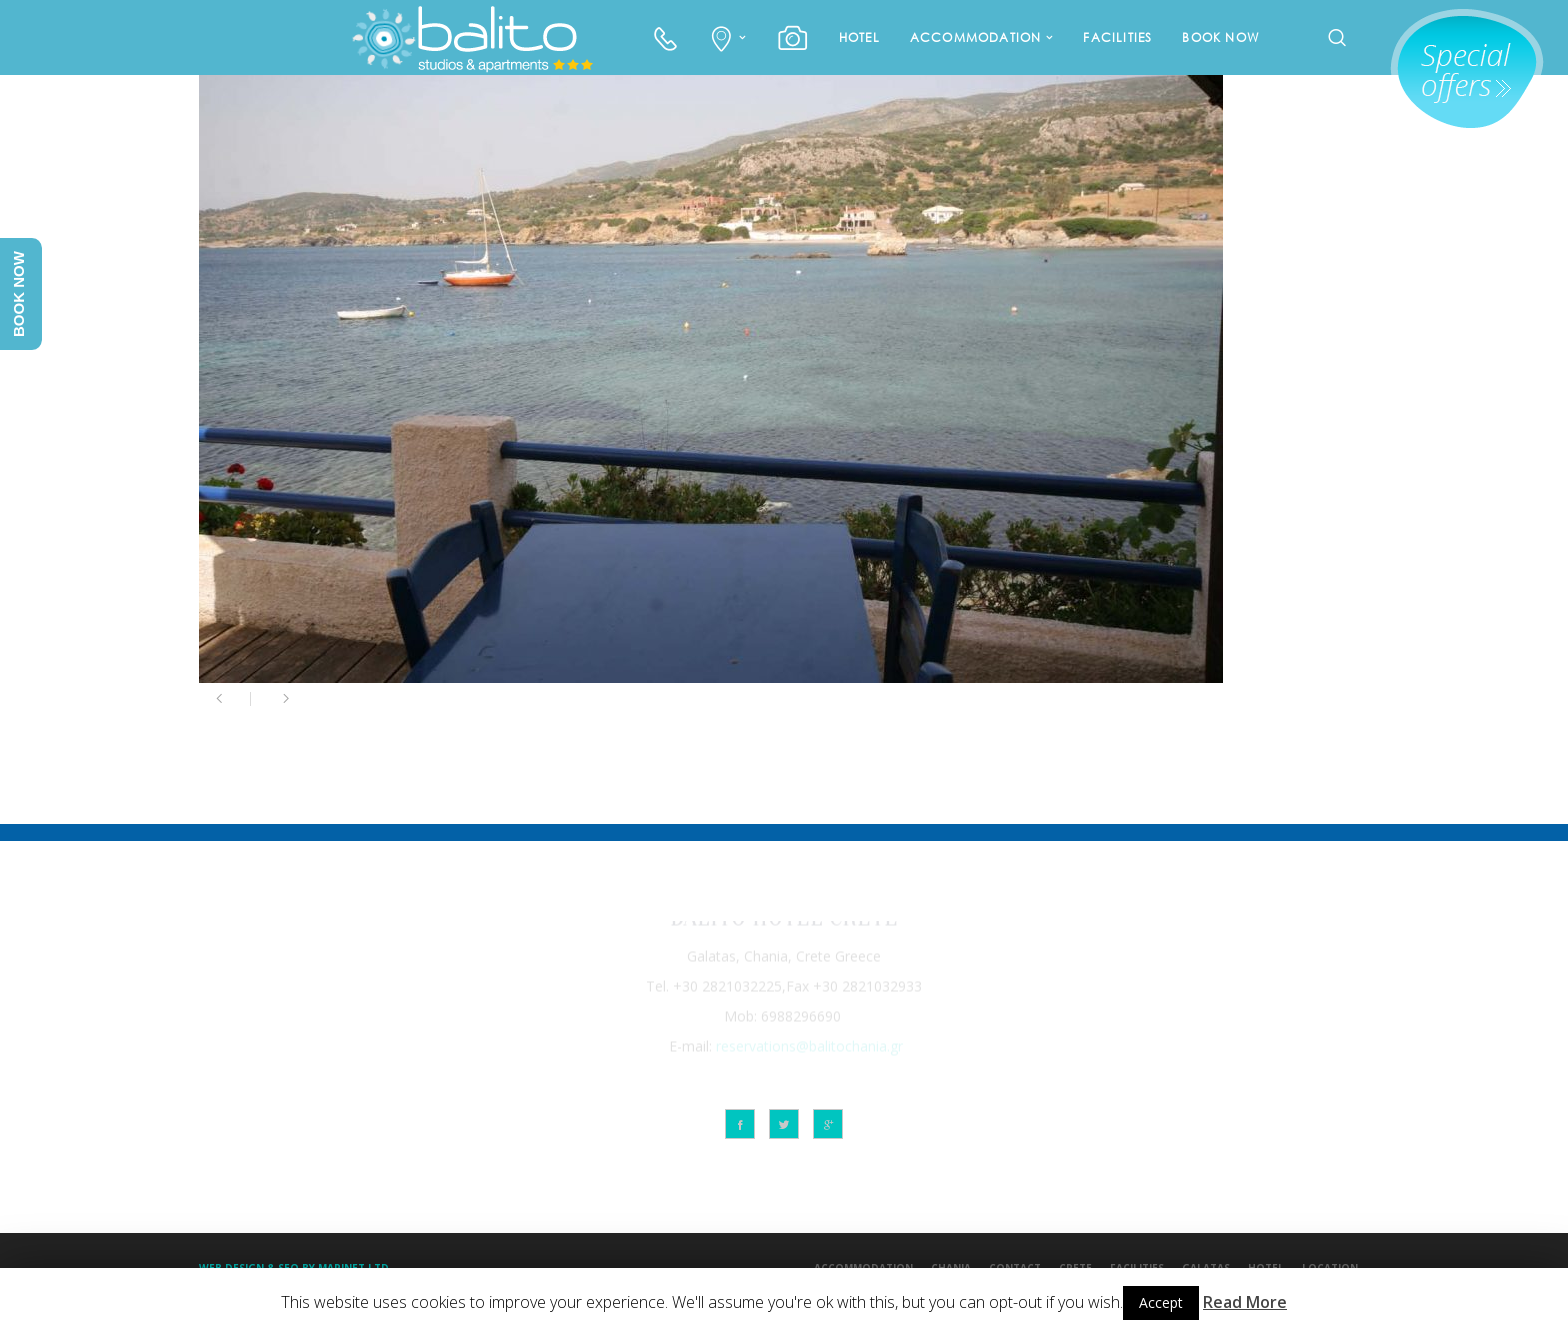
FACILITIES (1117, 37)
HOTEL (859, 37)
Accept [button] (1161, 1302)
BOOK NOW (1221, 37)
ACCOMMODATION (976, 37)
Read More (1245, 1302)
